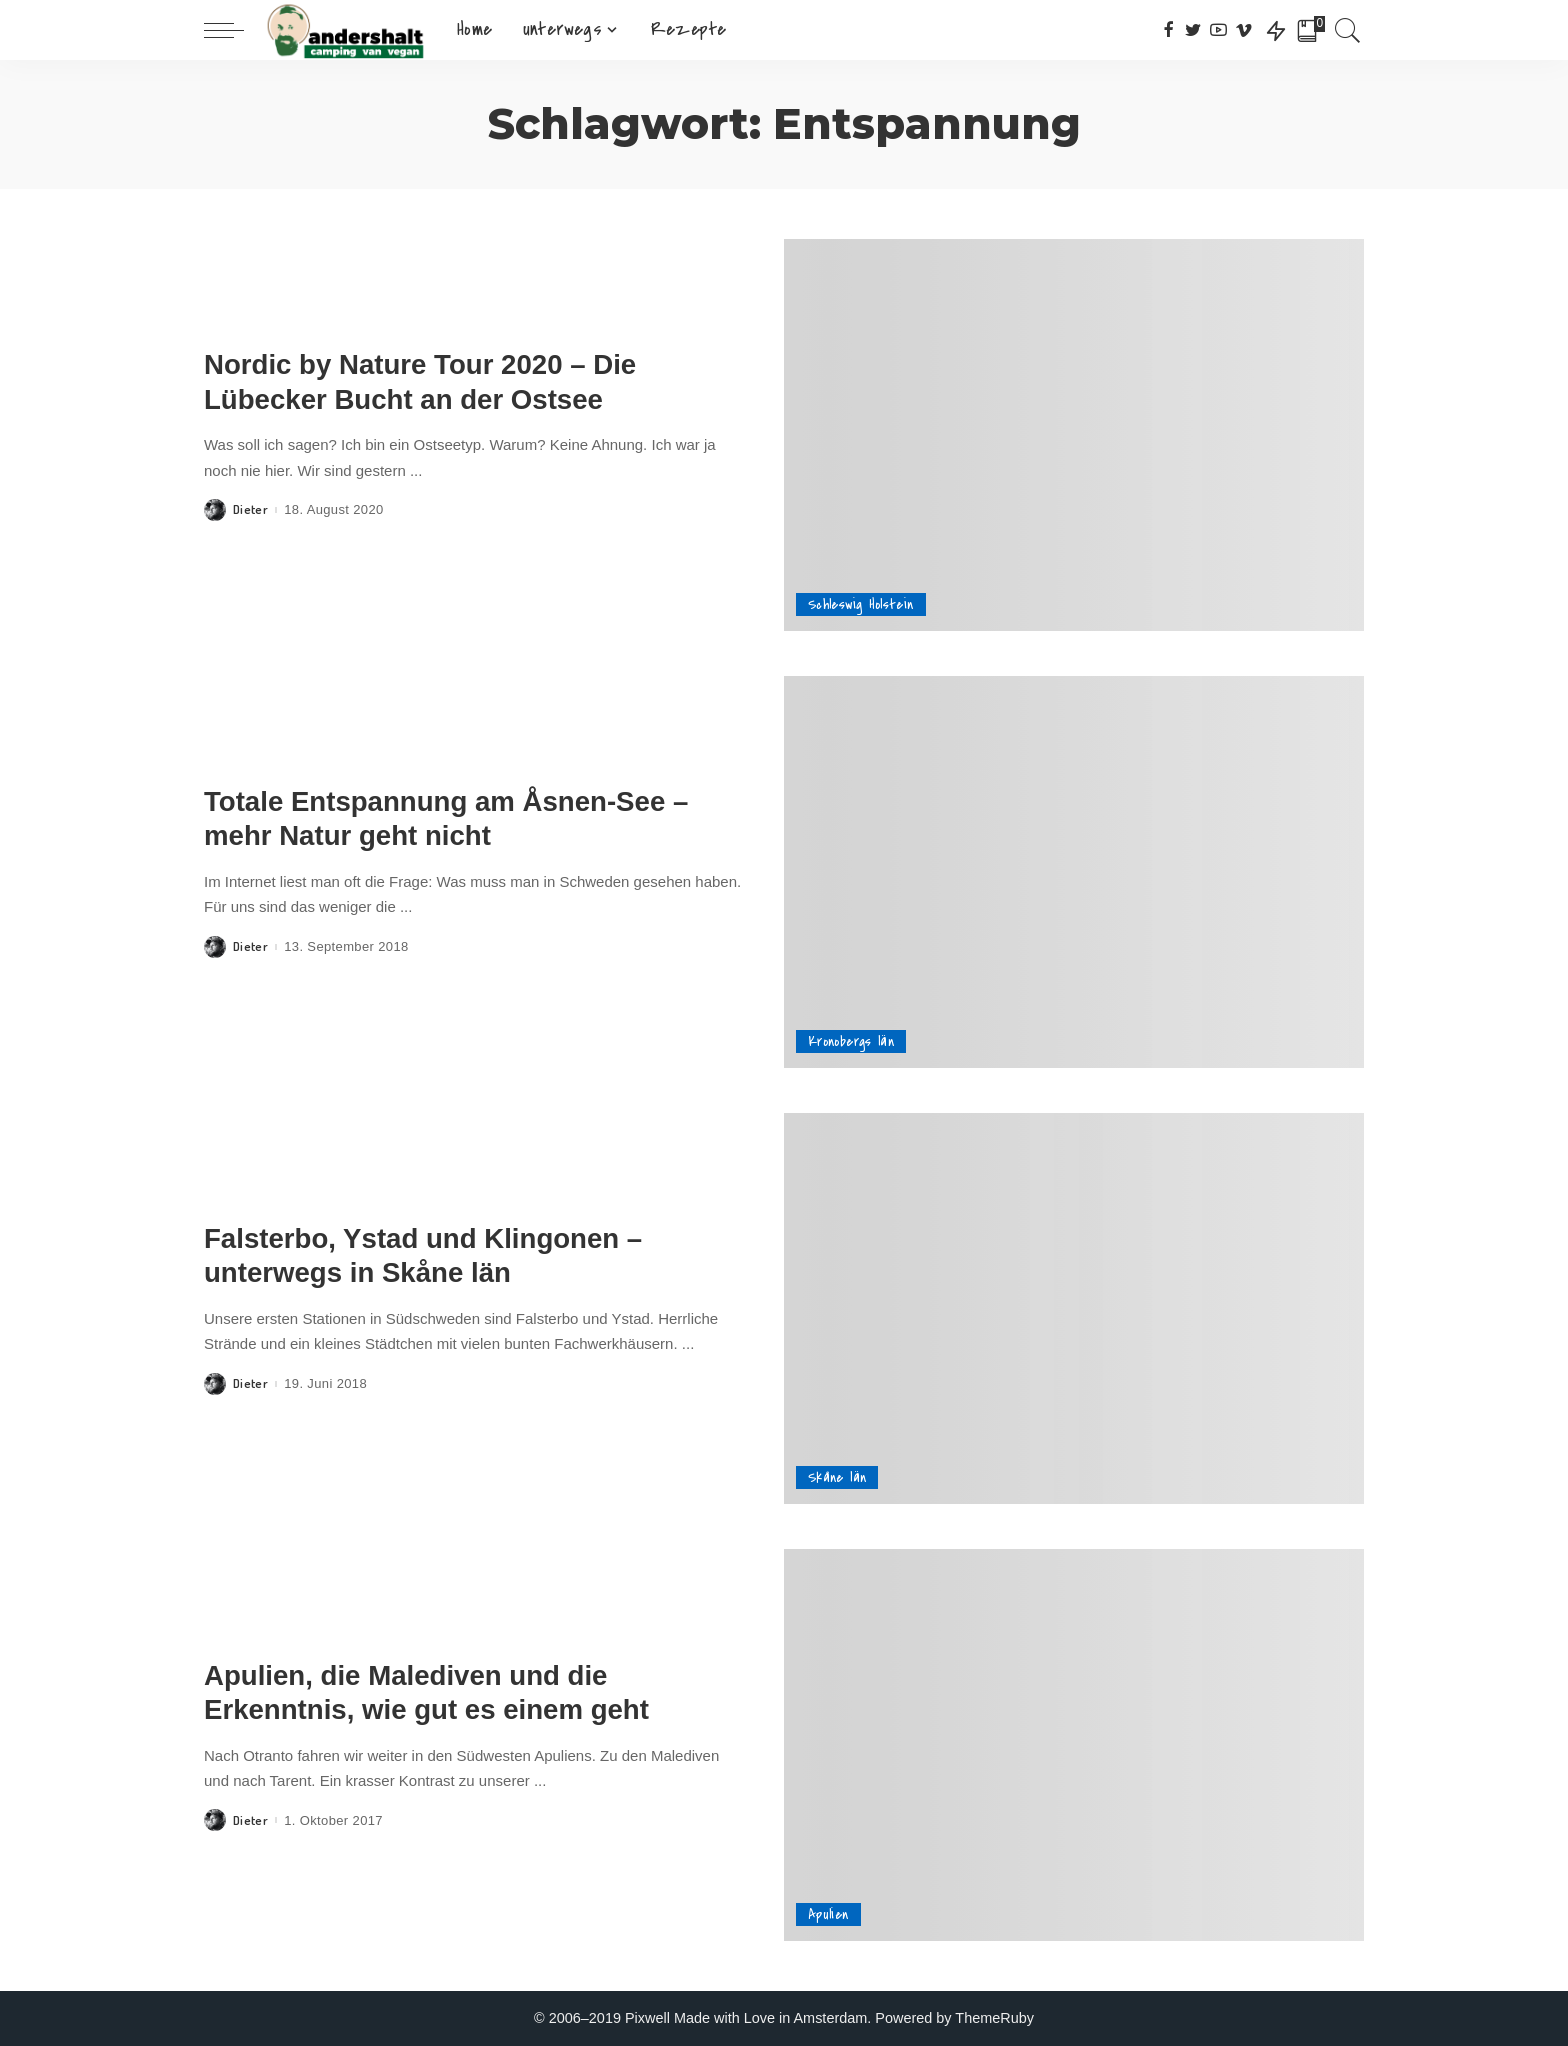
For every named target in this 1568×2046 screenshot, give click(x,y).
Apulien (828, 1914)
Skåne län (837, 1477)
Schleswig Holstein (861, 604)
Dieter (250, 509)
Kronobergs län (851, 1041)
